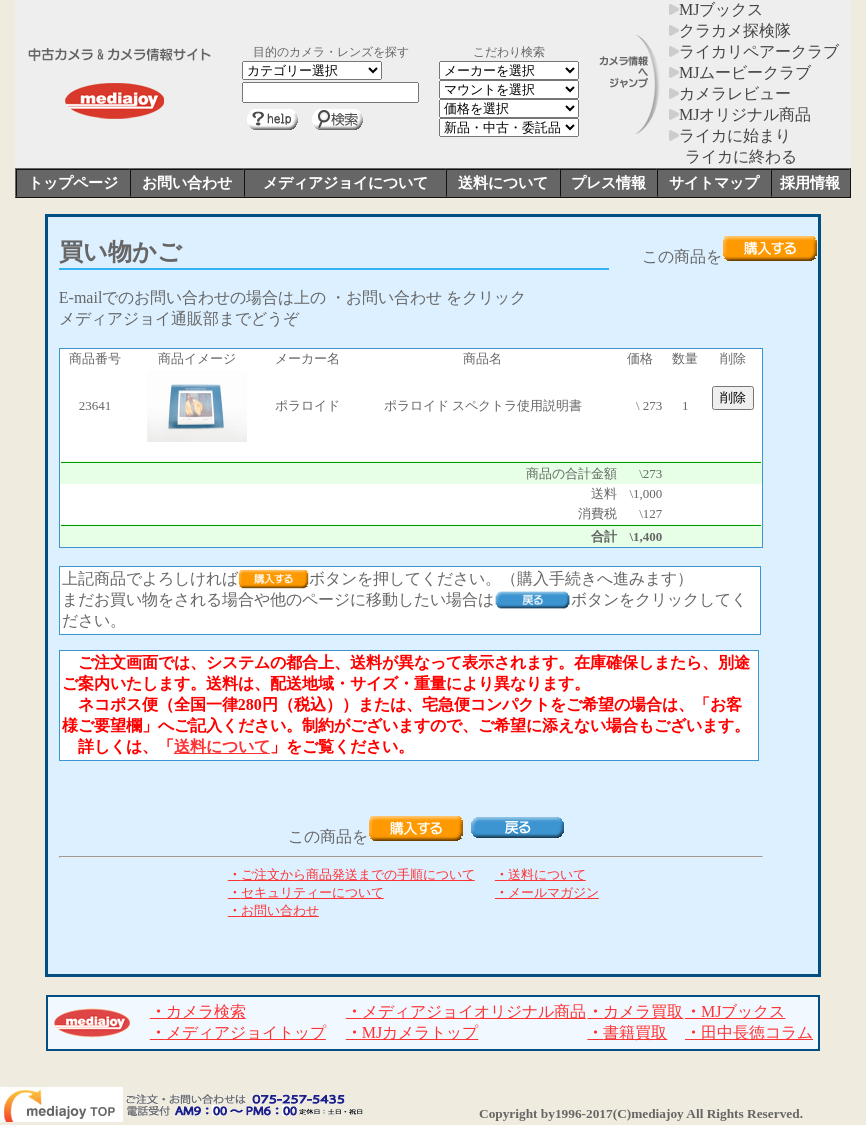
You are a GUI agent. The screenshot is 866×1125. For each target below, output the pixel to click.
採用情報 (810, 183)
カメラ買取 (635, 1011)
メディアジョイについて (345, 183)
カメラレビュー (730, 93)
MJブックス (716, 9)
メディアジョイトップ (238, 1032)
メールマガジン (547, 892)
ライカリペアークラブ (754, 51)
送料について (503, 183)
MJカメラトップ (412, 1032)
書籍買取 (627, 1032)
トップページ (73, 183)
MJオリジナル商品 (740, 114)
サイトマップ (714, 183)
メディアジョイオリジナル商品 (466, 1011)
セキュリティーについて (306, 892)
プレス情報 (608, 183)
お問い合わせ (187, 183)
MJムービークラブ (740, 72)
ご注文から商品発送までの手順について (351, 874)
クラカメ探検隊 (730, 30)
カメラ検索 (198, 1011)
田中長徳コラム (749, 1032)
